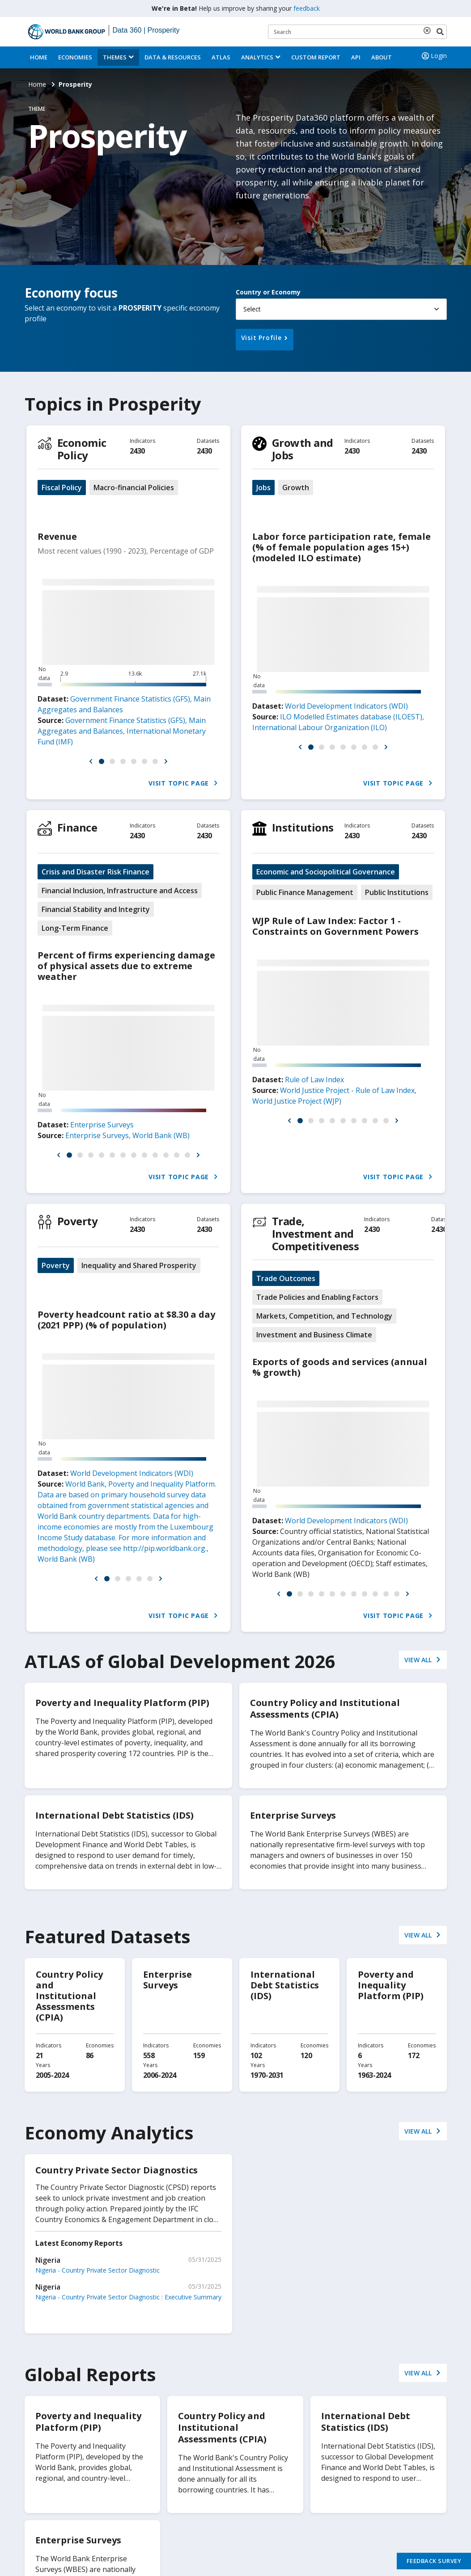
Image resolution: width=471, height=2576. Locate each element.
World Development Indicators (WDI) (346, 706)
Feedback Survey (434, 2561)
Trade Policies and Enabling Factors (317, 1297)
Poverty (77, 1221)
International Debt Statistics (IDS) (284, 1985)
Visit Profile (261, 337)
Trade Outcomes (285, 1278)
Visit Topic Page (184, 783)
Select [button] (252, 309)
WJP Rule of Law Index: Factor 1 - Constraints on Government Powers (335, 926)
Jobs (263, 487)
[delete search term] (429, 30)
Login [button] (433, 55)
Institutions (303, 827)
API (356, 57)
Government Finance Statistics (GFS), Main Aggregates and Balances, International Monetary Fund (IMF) (122, 731)
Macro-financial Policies (133, 487)
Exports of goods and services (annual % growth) (339, 1367)
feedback (306, 8)
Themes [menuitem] (115, 57)
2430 (137, 451)
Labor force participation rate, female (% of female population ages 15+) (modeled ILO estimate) (341, 547)
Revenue (57, 536)
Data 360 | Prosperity (146, 30)
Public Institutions (397, 892)
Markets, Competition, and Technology (324, 1316)
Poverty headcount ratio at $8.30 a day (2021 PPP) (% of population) (126, 1319)
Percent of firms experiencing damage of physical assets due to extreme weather (126, 966)
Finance (77, 827)
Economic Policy (81, 448)
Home (38, 57)
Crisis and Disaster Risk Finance (95, 872)
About (381, 57)
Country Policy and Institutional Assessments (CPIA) (69, 1995)
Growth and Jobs (302, 448)
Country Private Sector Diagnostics (116, 2170)
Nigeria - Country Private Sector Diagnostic (97, 2270)
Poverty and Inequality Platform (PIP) (391, 1985)
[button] (90, 761)
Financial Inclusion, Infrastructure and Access (120, 890)
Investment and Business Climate (314, 1335)
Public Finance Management (304, 892)
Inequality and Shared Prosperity (138, 1265)
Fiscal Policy (62, 487)
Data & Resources (172, 57)
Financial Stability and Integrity (96, 909)
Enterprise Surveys (102, 1125)
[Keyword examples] (357, 32)
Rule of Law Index (314, 1079)
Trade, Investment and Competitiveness (315, 1233)
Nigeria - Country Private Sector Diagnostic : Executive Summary (128, 2297)
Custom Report (315, 57)
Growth (295, 487)
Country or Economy (268, 292)
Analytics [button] (257, 57)
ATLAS (221, 57)
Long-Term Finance (75, 928)
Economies (75, 57)
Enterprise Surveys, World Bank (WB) (127, 1135)
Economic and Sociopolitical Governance (325, 872)
